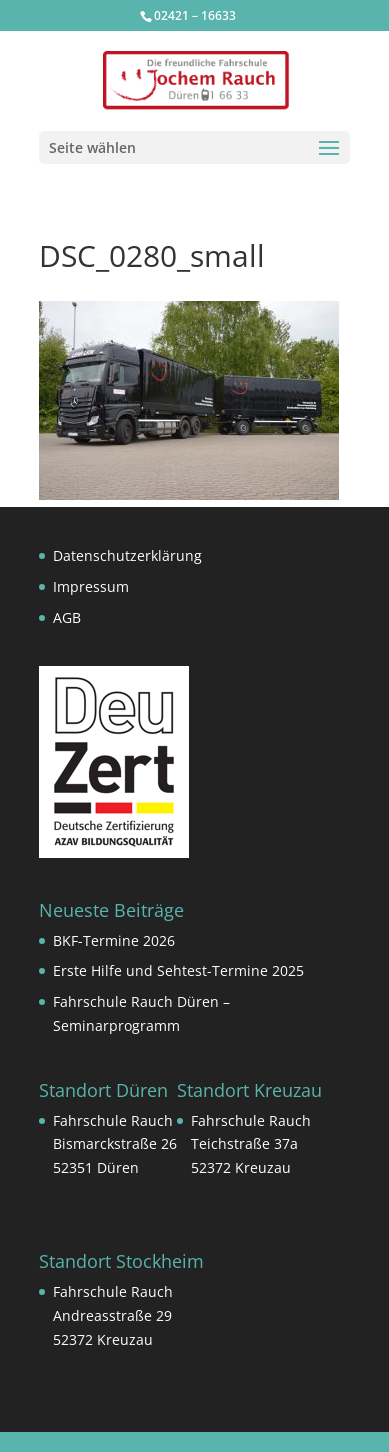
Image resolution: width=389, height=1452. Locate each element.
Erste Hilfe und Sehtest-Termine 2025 (178, 970)
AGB (67, 617)
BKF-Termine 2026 (114, 940)
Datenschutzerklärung (127, 555)
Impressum (91, 586)
